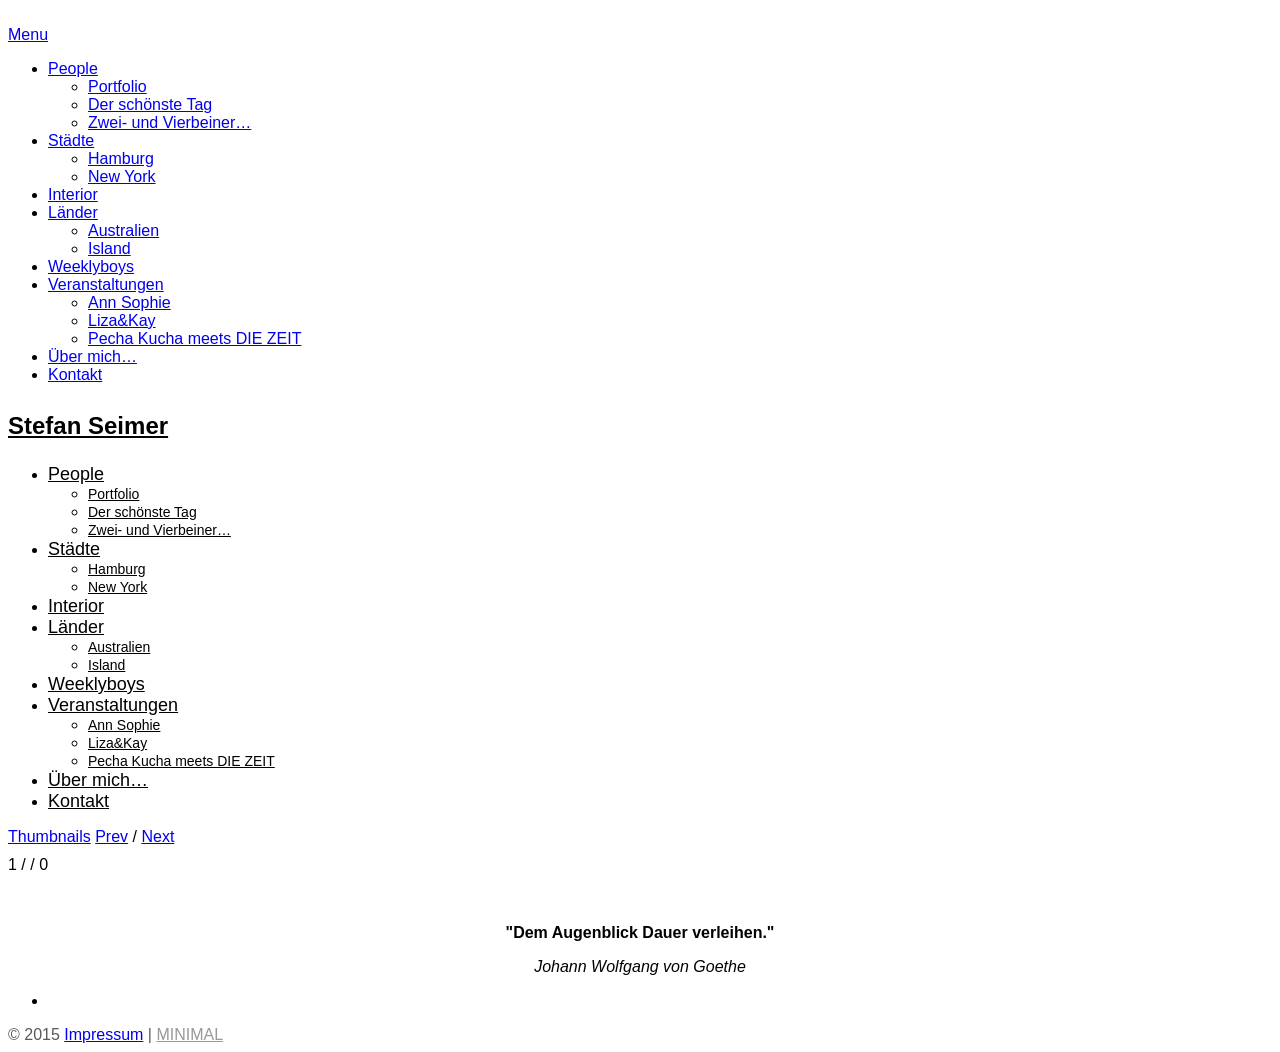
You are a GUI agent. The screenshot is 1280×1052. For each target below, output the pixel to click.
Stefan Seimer (88, 425)
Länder (73, 212)
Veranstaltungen (106, 284)
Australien (123, 230)
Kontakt (75, 374)
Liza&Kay (122, 320)
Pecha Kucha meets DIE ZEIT (194, 338)
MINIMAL (189, 1034)
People (73, 68)
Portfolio (117, 86)
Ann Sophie (129, 302)
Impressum (103, 1034)
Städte (71, 140)
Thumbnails (49, 836)
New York (122, 176)
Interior (73, 194)
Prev (111, 836)
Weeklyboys (91, 266)
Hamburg (121, 158)
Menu (28, 34)
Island (109, 248)
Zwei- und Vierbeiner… (169, 122)
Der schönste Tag (150, 104)
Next (157, 836)
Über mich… (92, 356)
